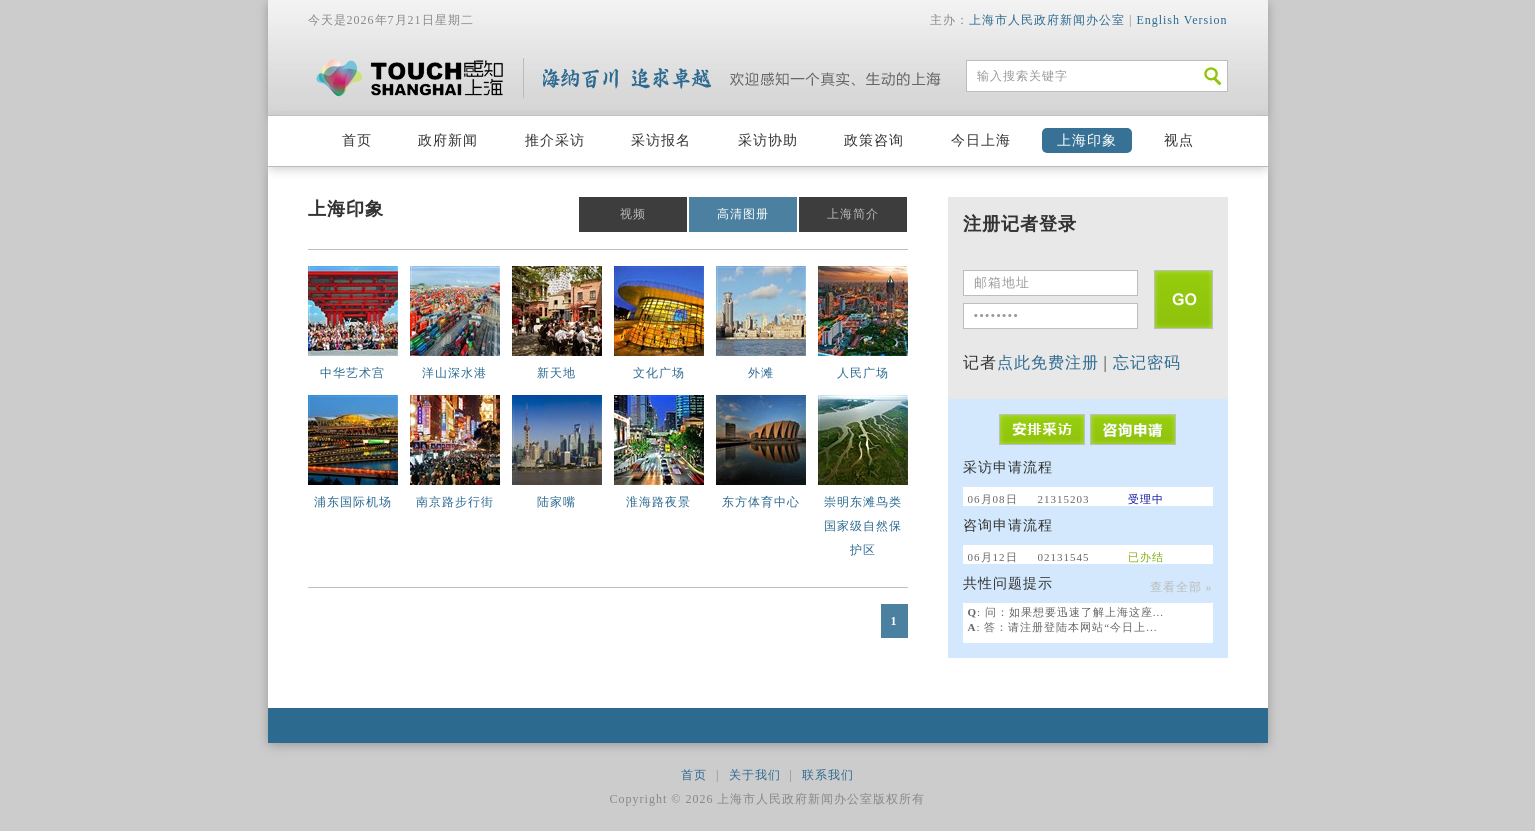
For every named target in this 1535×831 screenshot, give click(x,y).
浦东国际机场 (353, 502)
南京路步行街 (455, 502)
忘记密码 (1147, 362)
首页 (357, 140)
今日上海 (981, 140)
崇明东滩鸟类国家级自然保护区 (863, 526)
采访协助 (768, 140)
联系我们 (828, 775)
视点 (1179, 140)
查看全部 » (1181, 587)
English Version (1181, 20)
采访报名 (661, 140)
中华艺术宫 (352, 373)
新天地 (556, 373)
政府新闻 (448, 140)
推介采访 (555, 140)
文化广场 (659, 373)
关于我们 (755, 775)
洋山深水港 (454, 373)
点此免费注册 (1048, 362)
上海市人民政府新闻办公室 (1047, 20)
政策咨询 (874, 140)
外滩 (761, 373)
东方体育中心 (761, 502)
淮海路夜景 (658, 502)
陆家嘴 (556, 502)
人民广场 (863, 373)
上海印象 (1087, 140)
